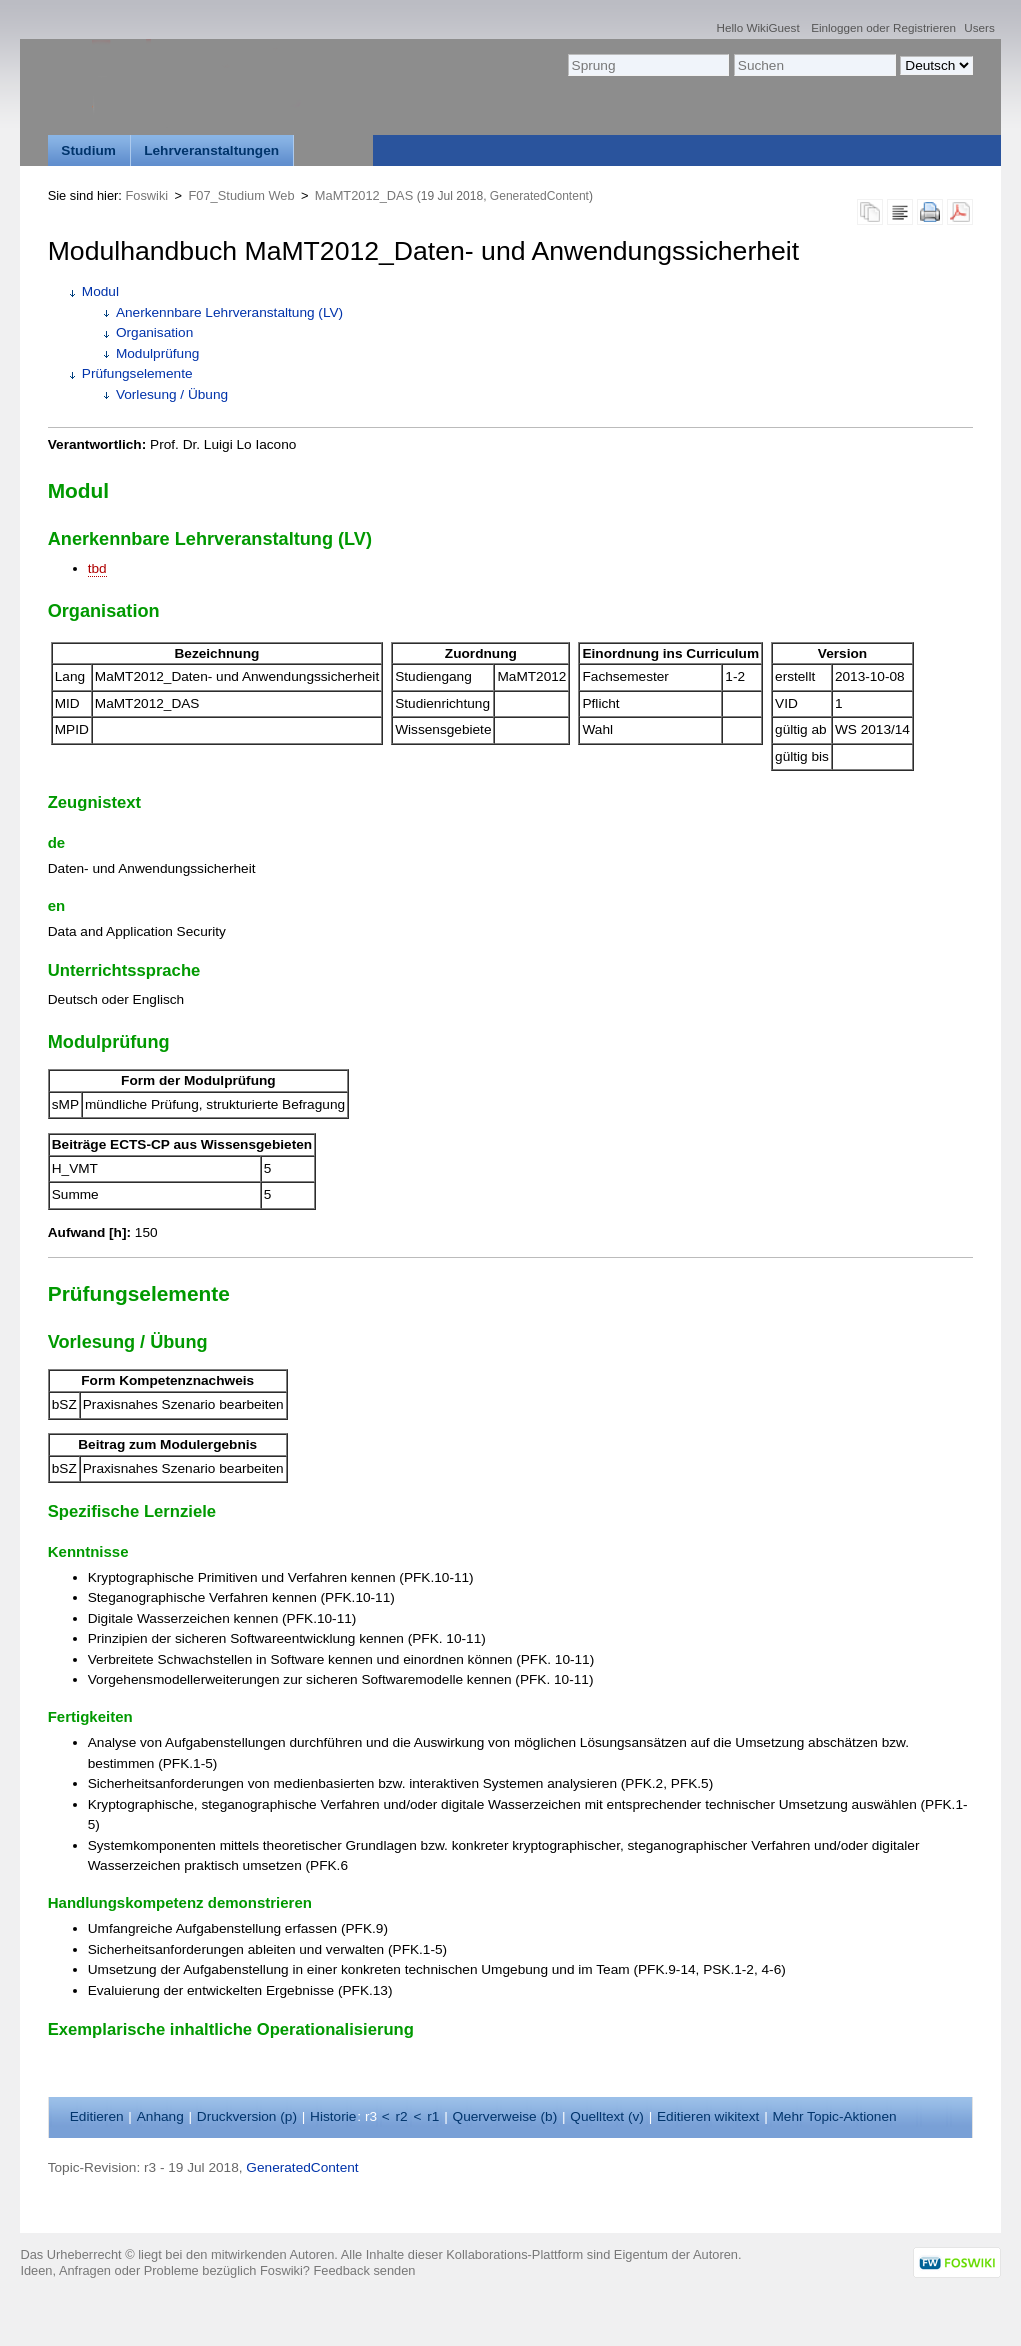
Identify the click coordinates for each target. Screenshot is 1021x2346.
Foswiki (146, 195)
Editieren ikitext (708, 2116)
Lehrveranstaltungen (211, 150)
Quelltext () (607, 2116)
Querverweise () (505, 2116)
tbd (97, 568)
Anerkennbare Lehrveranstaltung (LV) (229, 312)
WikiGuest (772, 27)
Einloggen (837, 27)
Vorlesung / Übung (172, 394)
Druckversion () (247, 2116)
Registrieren (924, 27)
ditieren (97, 2116)
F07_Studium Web (242, 195)
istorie (333, 2116)
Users (979, 27)
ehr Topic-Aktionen (834, 2116)
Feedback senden (365, 2270)
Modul (100, 291)
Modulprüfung (157, 353)
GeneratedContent (539, 196)
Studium (88, 150)
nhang (160, 2116)
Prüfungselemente (137, 373)
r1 (433, 2116)
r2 (402, 2116)
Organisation (154, 332)
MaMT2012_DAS (364, 195)
